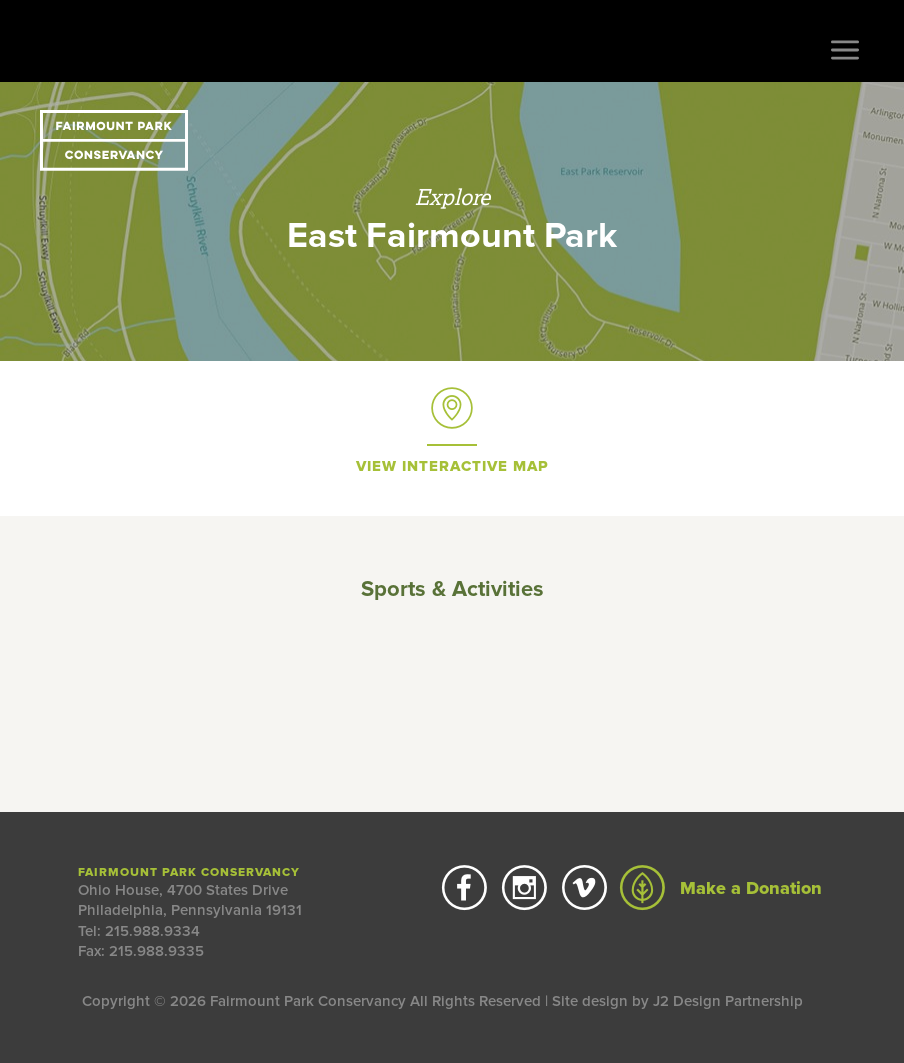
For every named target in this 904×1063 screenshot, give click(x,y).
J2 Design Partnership (728, 1001)
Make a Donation (721, 888)
